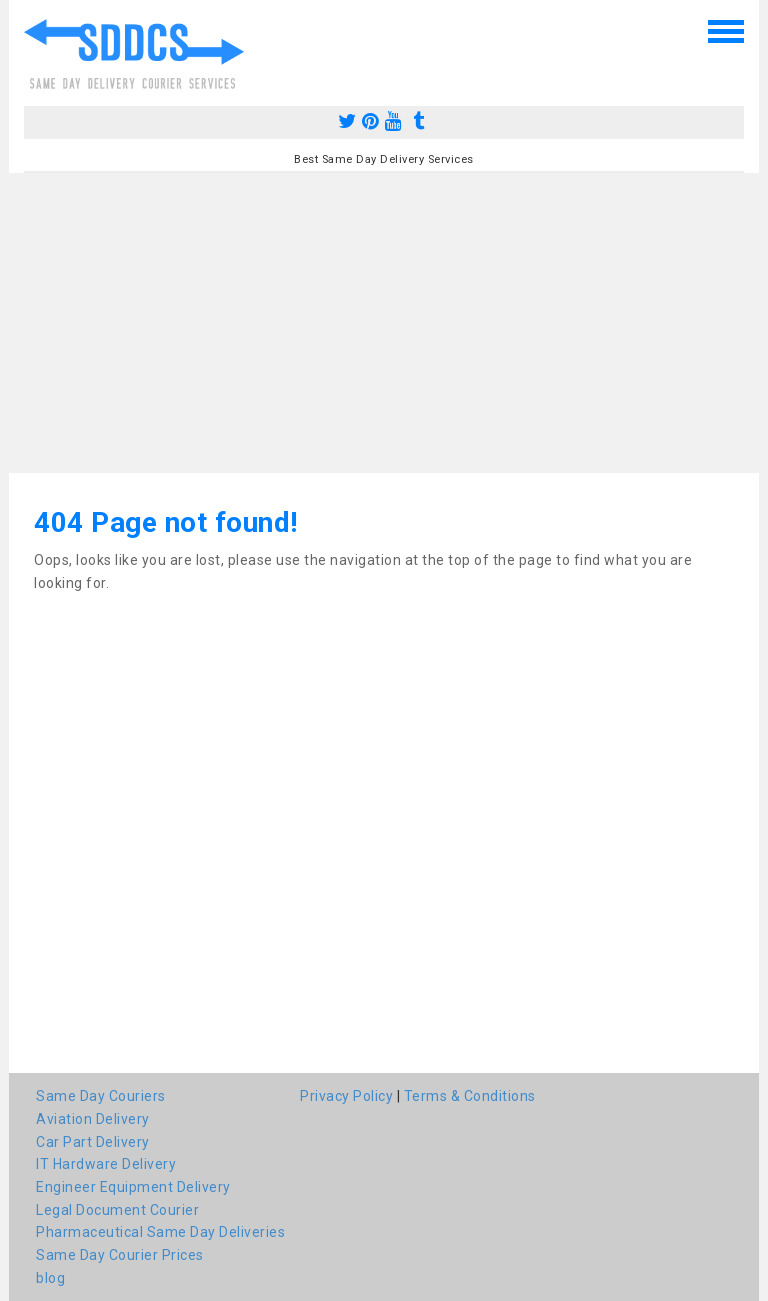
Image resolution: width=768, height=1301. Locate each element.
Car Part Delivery (93, 1142)
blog (50, 1278)
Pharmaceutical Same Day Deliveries (160, 1232)
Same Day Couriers (101, 1096)
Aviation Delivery (93, 1119)
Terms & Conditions (470, 1096)
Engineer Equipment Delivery (133, 1187)
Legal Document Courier (117, 1210)
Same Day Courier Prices (120, 1255)
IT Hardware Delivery (106, 1164)
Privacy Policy (346, 1096)
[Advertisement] (384, 323)
